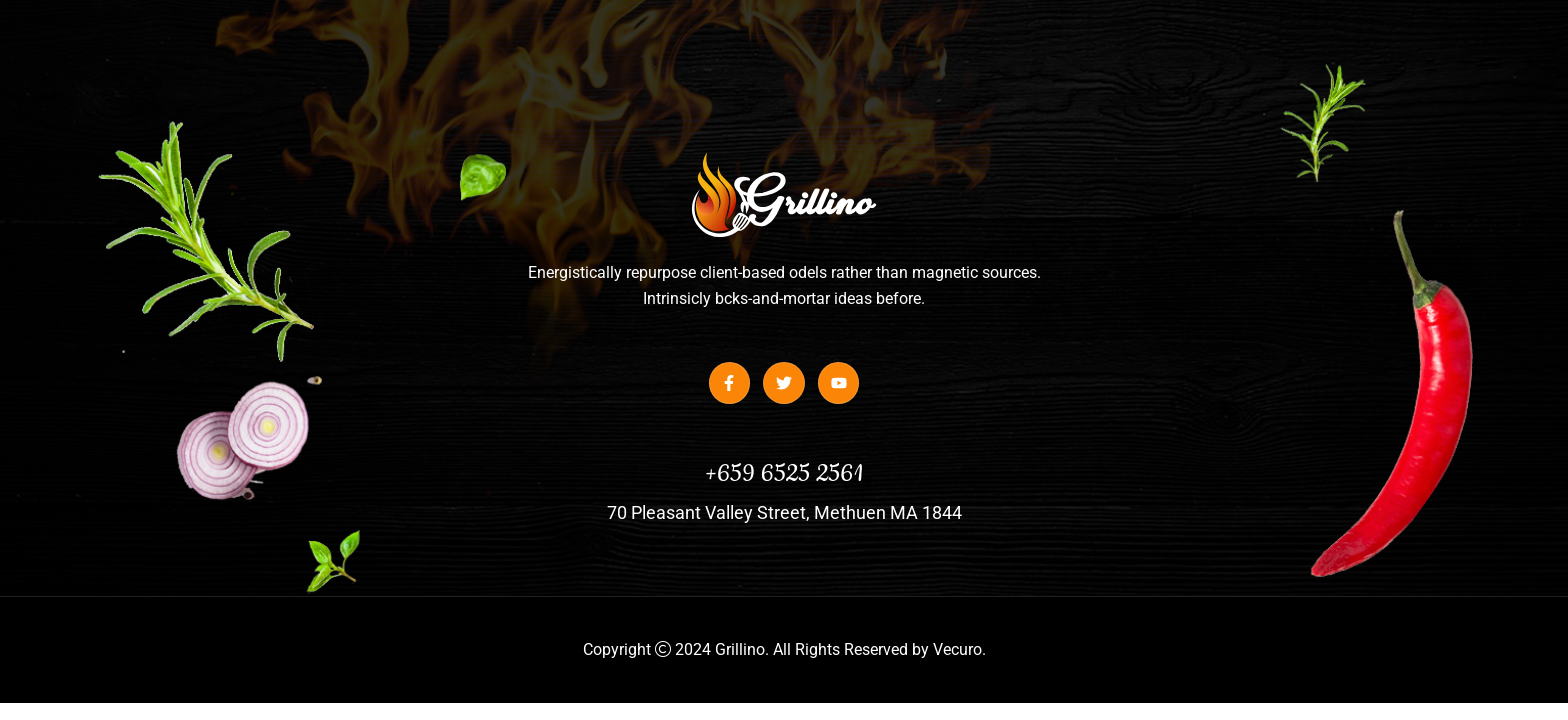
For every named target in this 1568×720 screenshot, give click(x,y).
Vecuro (957, 649)
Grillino (740, 649)
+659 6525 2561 (784, 474)
